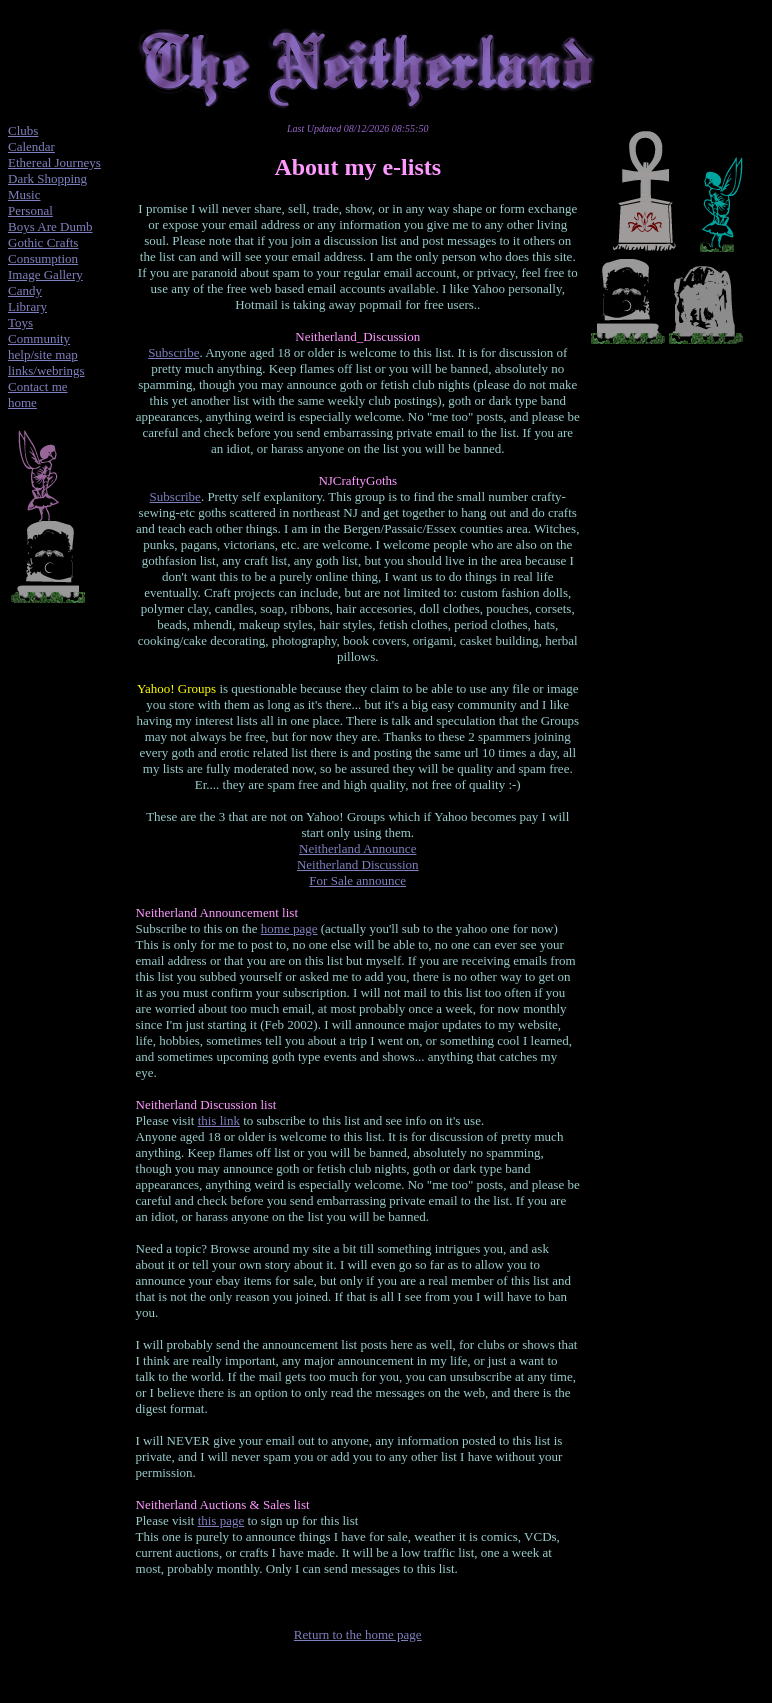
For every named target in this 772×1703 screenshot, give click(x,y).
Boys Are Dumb (50, 226)
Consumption (43, 258)
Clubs (23, 130)
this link (219, 1120)
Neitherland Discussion (358, 864)
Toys (20, 322)
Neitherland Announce (357, 848)
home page (289, 928)
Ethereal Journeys (54, 162)
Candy (25, 290)
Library (27, 306)
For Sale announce (357, 880)
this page (221, 1520)
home (22, 402)
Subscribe (173, 352)
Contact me (38, 386)
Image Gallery (45, 274)
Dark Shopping (47, 178)
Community (39, 338)
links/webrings (46, 370)
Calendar (31, 146)
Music (24, 194)
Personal (30, 210)
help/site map (43, 354)
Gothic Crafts (43, 242)
